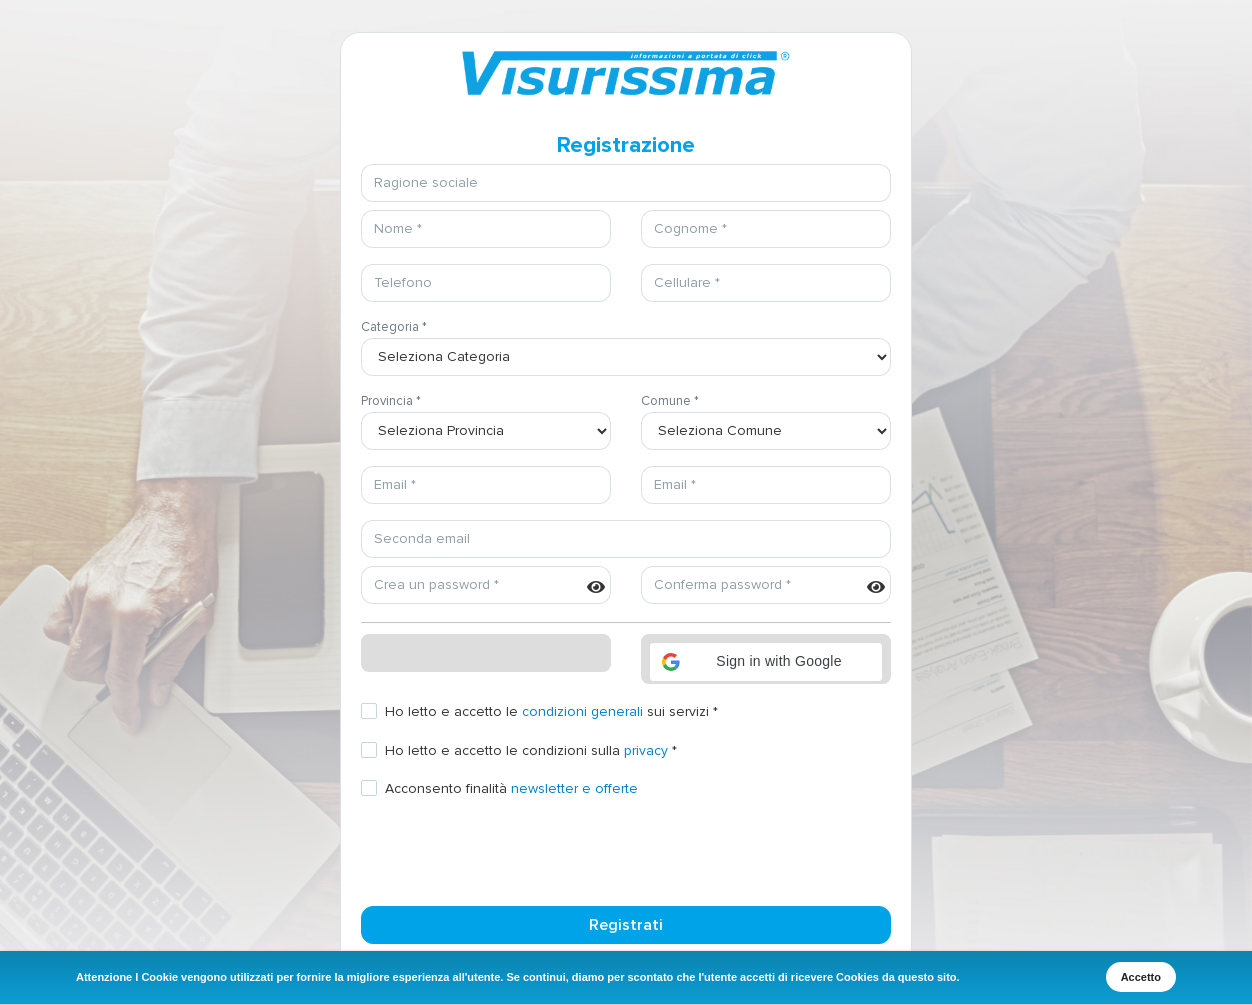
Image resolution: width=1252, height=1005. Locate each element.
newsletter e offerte (574, 788)
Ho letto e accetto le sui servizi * (551, 712)
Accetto (1141, 977)
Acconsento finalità (511, 789)
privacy (646, 750)
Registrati (626, 925)
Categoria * (394, 327)
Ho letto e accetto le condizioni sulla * (531, 751)
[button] (766, 662)
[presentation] (513, 851)
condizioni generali (582, 711)
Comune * (670, 401)
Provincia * (391, 401)
